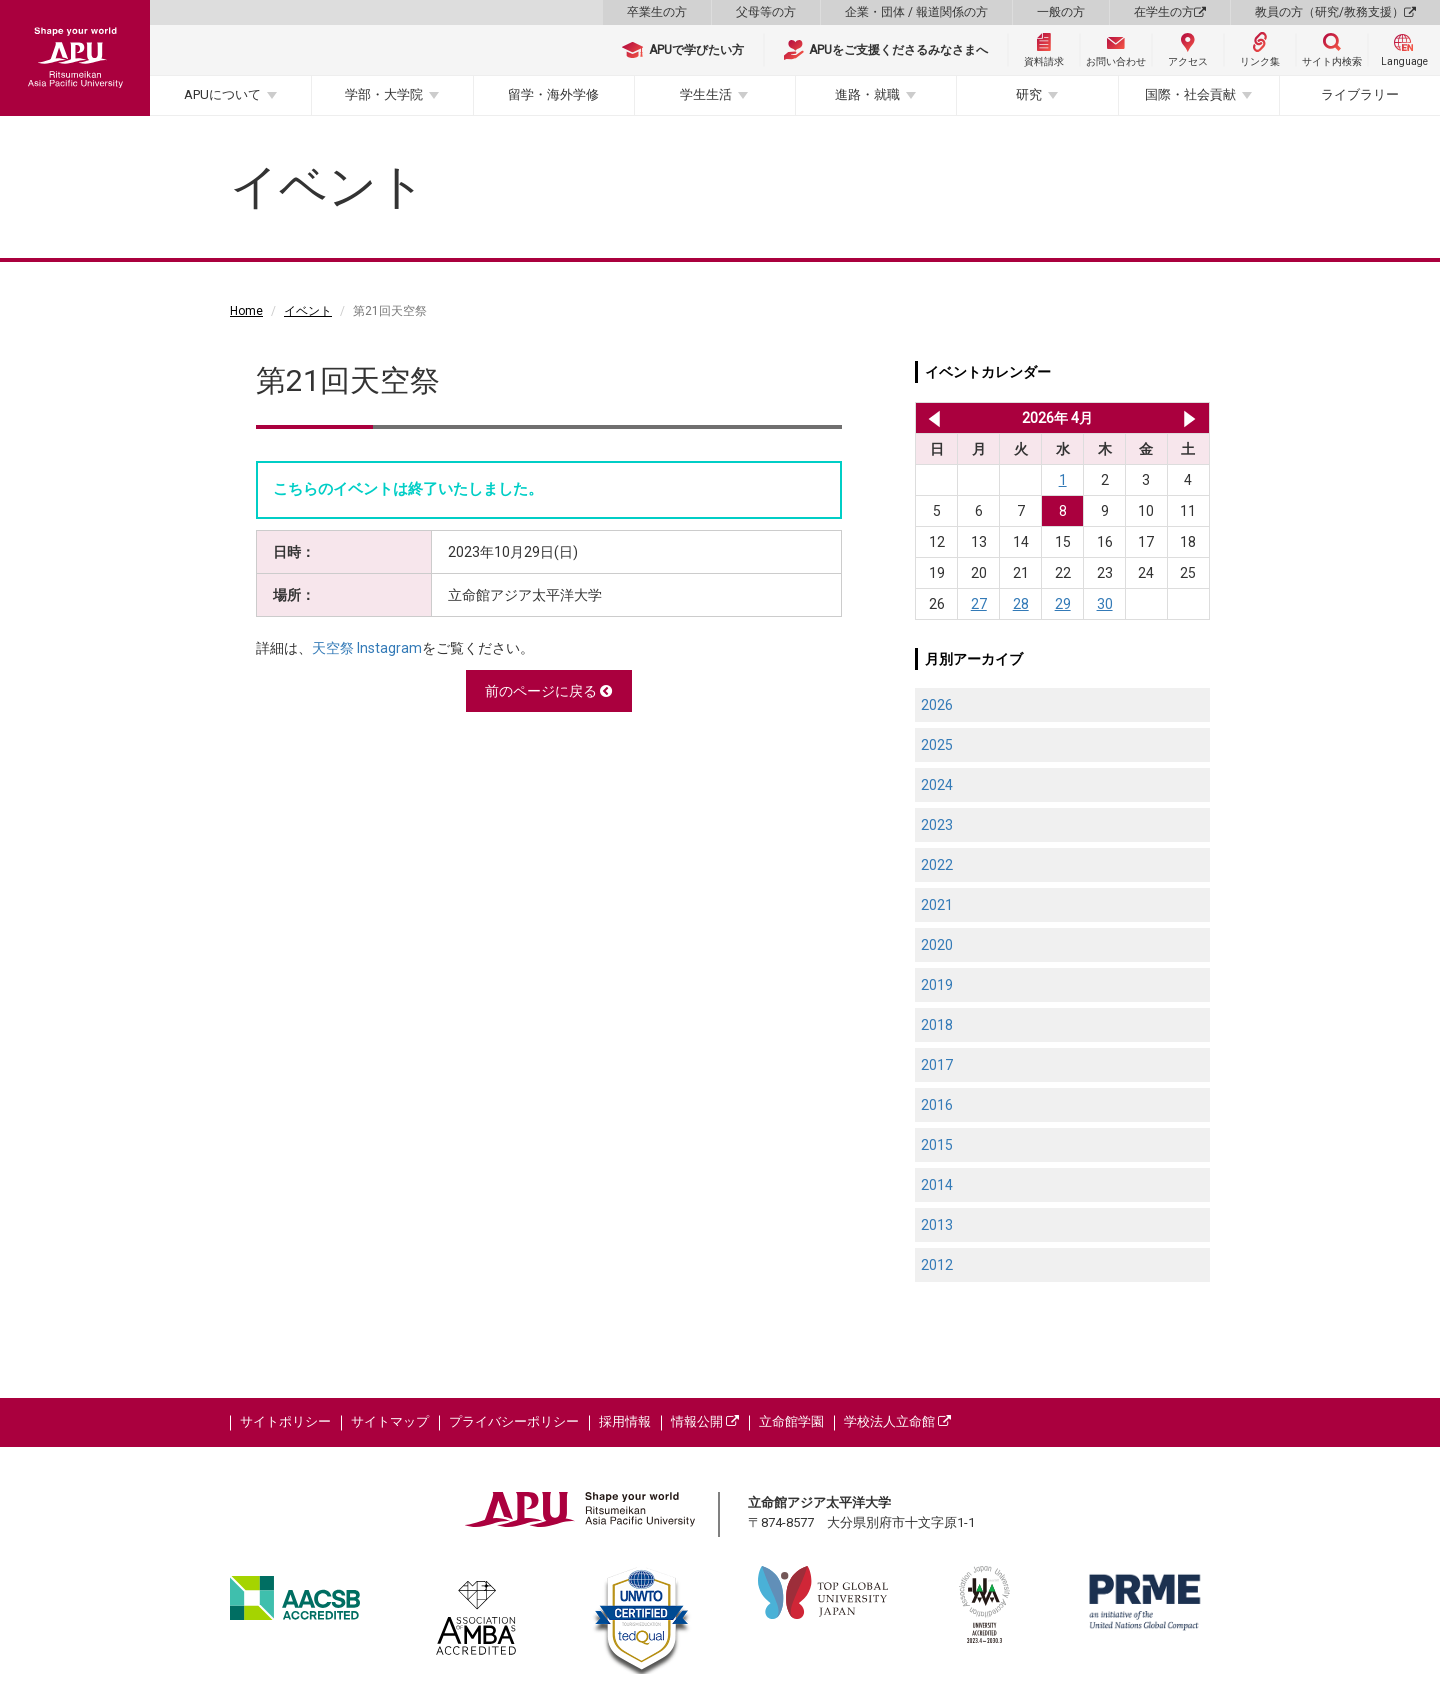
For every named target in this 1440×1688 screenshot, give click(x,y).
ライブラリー (1360, 94)
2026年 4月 (1057, 418)
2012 (937, 1265)
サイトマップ (390, 1421)
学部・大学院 (384, 94)
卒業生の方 (657, 12)
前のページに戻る (548, 691)
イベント (308, 311)
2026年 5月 (1189, 418)
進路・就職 (867, 94)
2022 (937, 865)
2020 (937, 945)
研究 (1029, 94)
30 (1105, 604)
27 (979, 604)
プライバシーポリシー (514, 1421)
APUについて (222, 94)
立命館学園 (791, 1421)
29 (1063, 604)
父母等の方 (766, 12)
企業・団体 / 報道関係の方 (916, 12)
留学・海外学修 (553, 94)
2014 (937, 1185)
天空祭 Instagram (367, 648)
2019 (937, 985)
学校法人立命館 (897, 1421)
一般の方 (1061, 12)
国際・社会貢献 (1190, 94)
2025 (937, 745)
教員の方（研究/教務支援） (1335, 12)
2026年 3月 (930, 418)
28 (1021, 604)
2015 (937, 1145)
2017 (937, 1065)
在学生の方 (1170, 12)
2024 (937, 785)
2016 (937, 1105)
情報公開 (705, 1421)
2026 (937, 705)
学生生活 (706, 94)
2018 (937, 1025)
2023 (937, 825)
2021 (937, 905)
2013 (937, 1225)
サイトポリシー (285, 1421)
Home (246, 311)
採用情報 (625, 1421)
